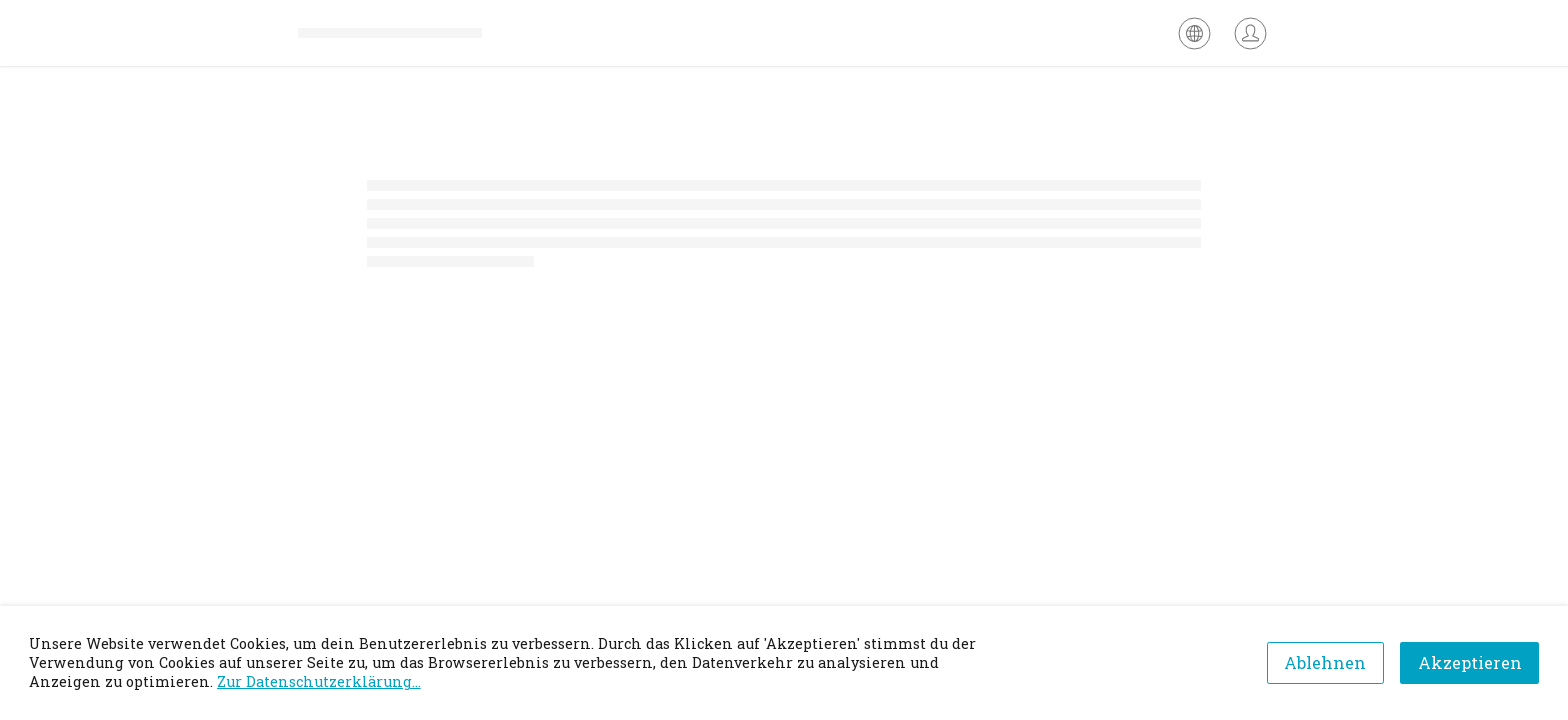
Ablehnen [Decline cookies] (1325, 662)
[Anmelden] (1250, 33)
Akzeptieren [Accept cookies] (1470, 662)
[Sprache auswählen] (1194, 33)
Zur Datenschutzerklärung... (319, 681)
